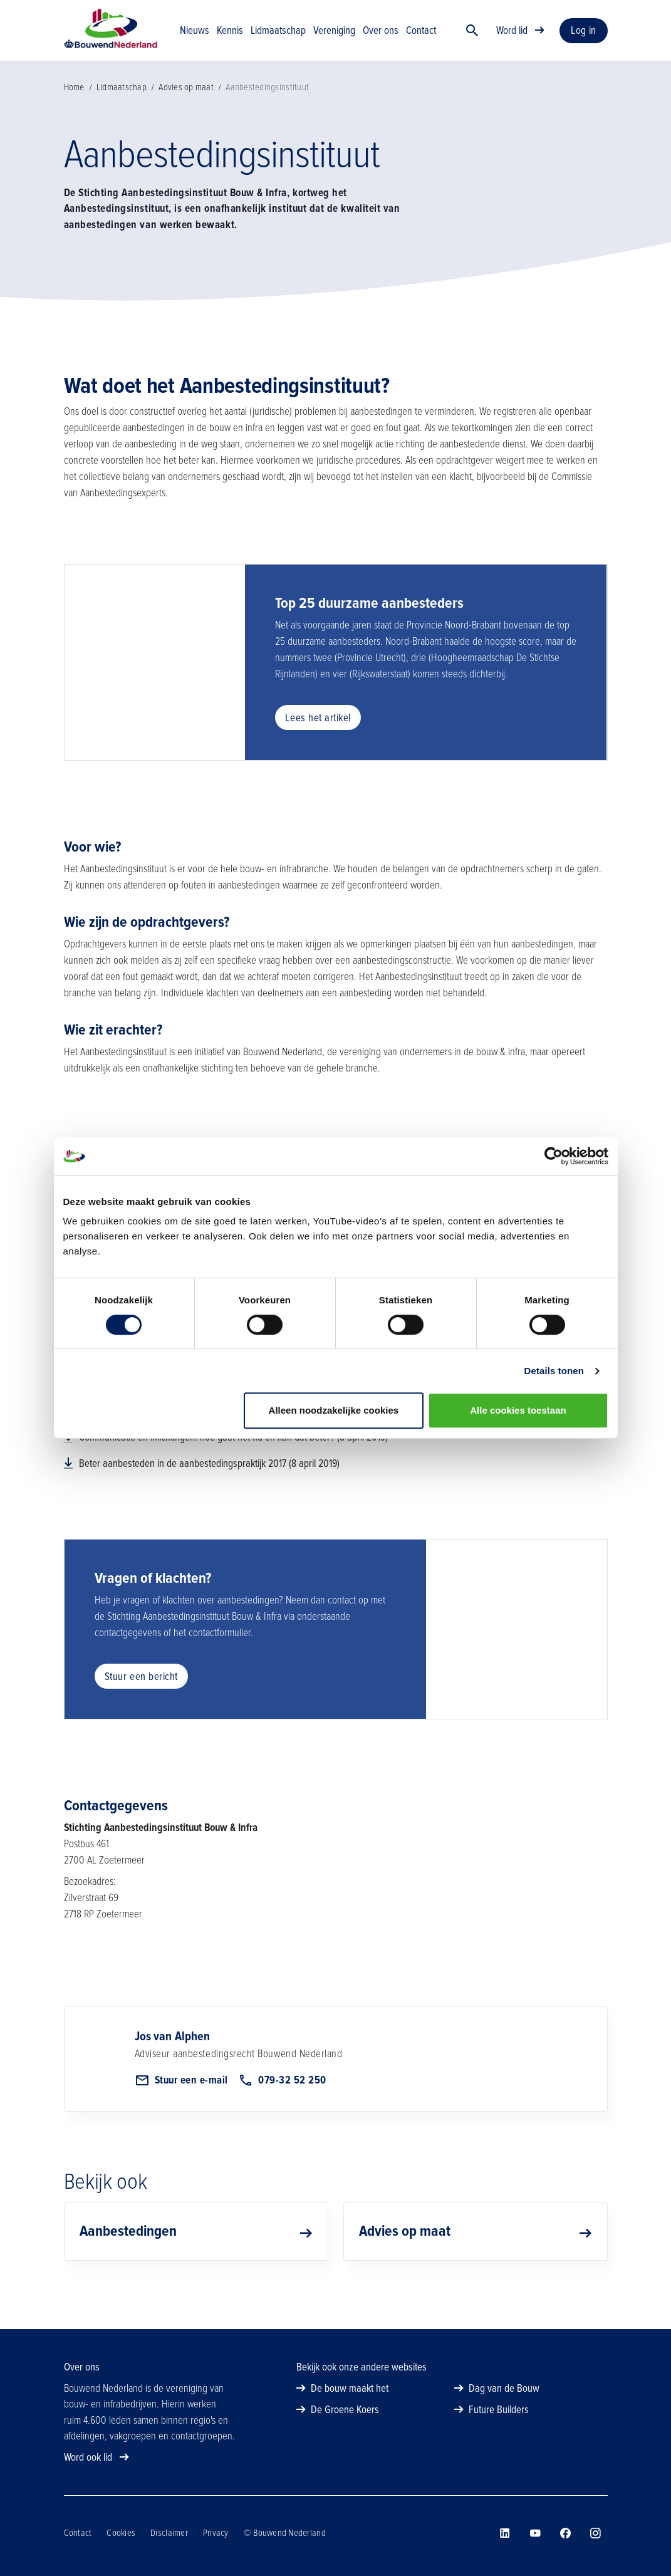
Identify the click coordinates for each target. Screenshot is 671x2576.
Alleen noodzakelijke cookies (334, 1410)
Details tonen (554, 1370)
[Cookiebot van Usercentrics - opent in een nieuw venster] (553, 1156)
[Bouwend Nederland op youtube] (535, 2533)
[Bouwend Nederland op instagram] (595, 2533)
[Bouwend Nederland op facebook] (565, 2533)
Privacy (216, 2532)
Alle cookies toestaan (518, 1410)
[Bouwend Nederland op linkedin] (505, 2533)
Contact (78, 2532)
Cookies (121, 2532)
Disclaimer (169, 2532)
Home (74, 107)
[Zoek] (472, 40)
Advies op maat (186, 107)
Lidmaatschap (121, 107)
